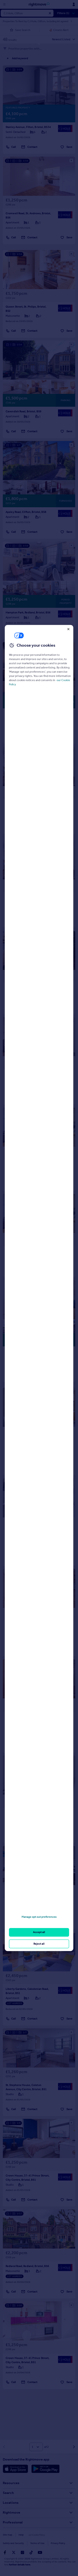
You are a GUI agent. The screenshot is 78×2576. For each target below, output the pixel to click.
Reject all (39, 1943)
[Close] (68, 629)
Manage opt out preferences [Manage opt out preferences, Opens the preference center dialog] (39, 1916)
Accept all (39, 1932)
